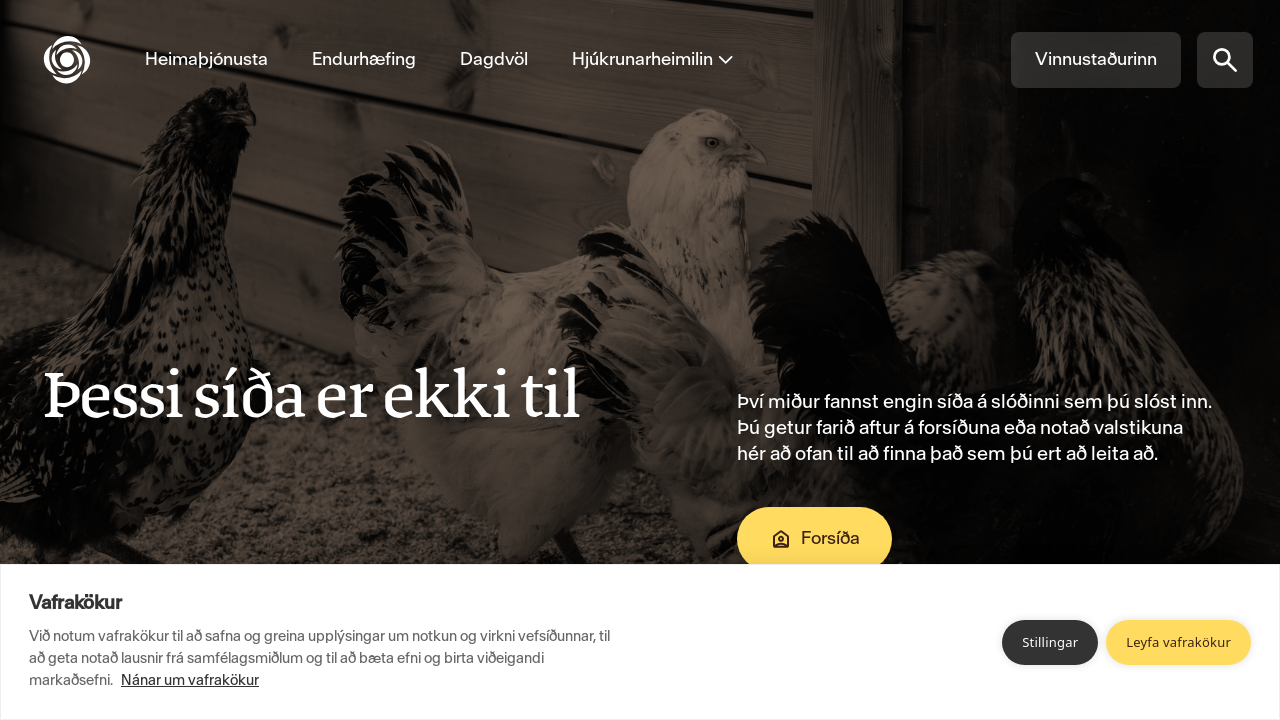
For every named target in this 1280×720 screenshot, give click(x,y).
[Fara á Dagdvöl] (494, 60)
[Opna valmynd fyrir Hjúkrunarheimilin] (642, 60)
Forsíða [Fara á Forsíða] (814, 539)
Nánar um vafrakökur (190, 680)
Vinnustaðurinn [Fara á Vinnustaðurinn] (1096, 59)
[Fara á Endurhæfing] (364, 60)
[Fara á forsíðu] (83, 60)
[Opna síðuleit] (1225, 60)
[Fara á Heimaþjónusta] (206, 60)
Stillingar (1050, 642)
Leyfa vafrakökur (1178, 642)
